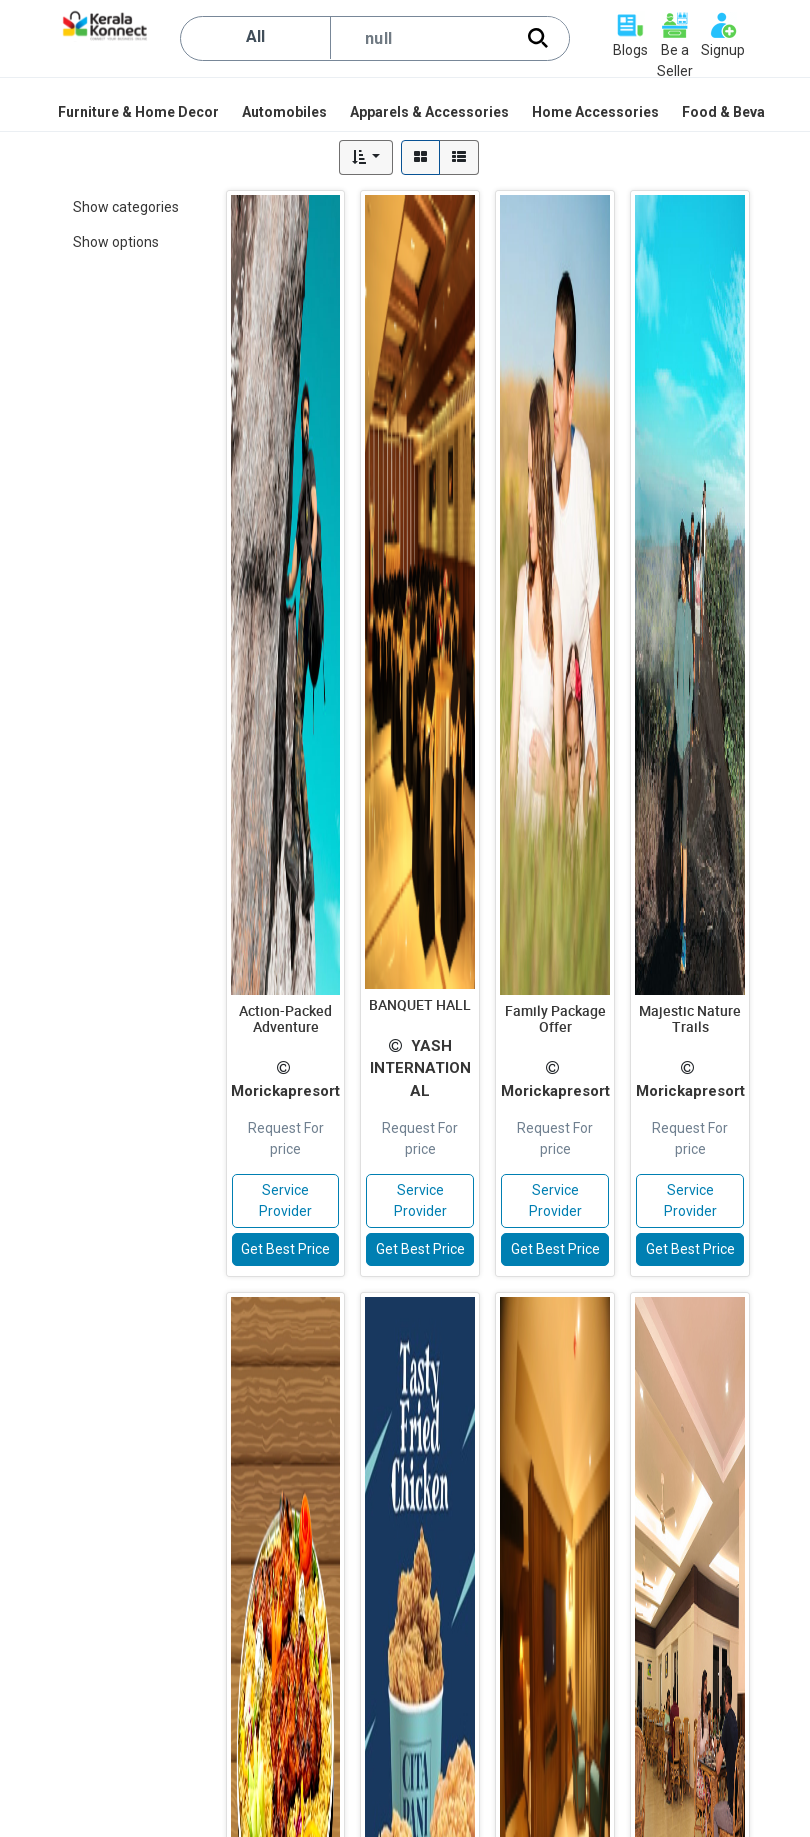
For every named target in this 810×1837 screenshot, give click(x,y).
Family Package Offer (555, 1019)
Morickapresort (285, 1091)
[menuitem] (140, 112)
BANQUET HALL (420, 1004)
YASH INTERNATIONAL (420, 1068)
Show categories (126, 207)
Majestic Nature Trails (690, 1019)
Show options (116, 242)
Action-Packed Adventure (285, 1019)
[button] (366, 157)
